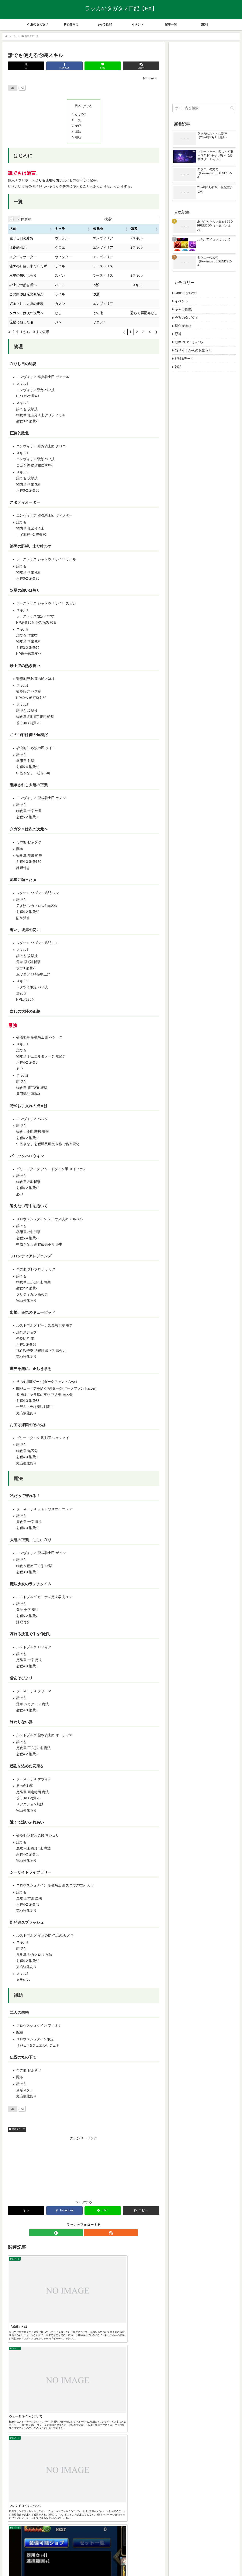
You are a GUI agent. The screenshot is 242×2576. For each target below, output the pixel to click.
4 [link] (150, 334)
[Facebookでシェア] (64, 65)
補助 (78, 139)
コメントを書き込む (83, 2538)
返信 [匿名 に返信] (152, 2526)
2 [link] (137, 334)
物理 (78, 126)
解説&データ (17, 2131)
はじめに (81, 114)
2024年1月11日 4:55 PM (22, 2494)
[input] (204, 108)
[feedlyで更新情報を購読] (79, 2234)
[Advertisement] (83, 2169)
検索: (108, 221)
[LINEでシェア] (103, 65)
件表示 (26, 221)
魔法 (78, 133)
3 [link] (143, 334)
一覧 (78, 120)
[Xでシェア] (26, 65)
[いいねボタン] (12, 88)
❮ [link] (124, 334)
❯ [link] (156, 334)
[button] (141, 65)
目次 (78, 106)
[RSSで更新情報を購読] (88, 2234)
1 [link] (130, 334)
